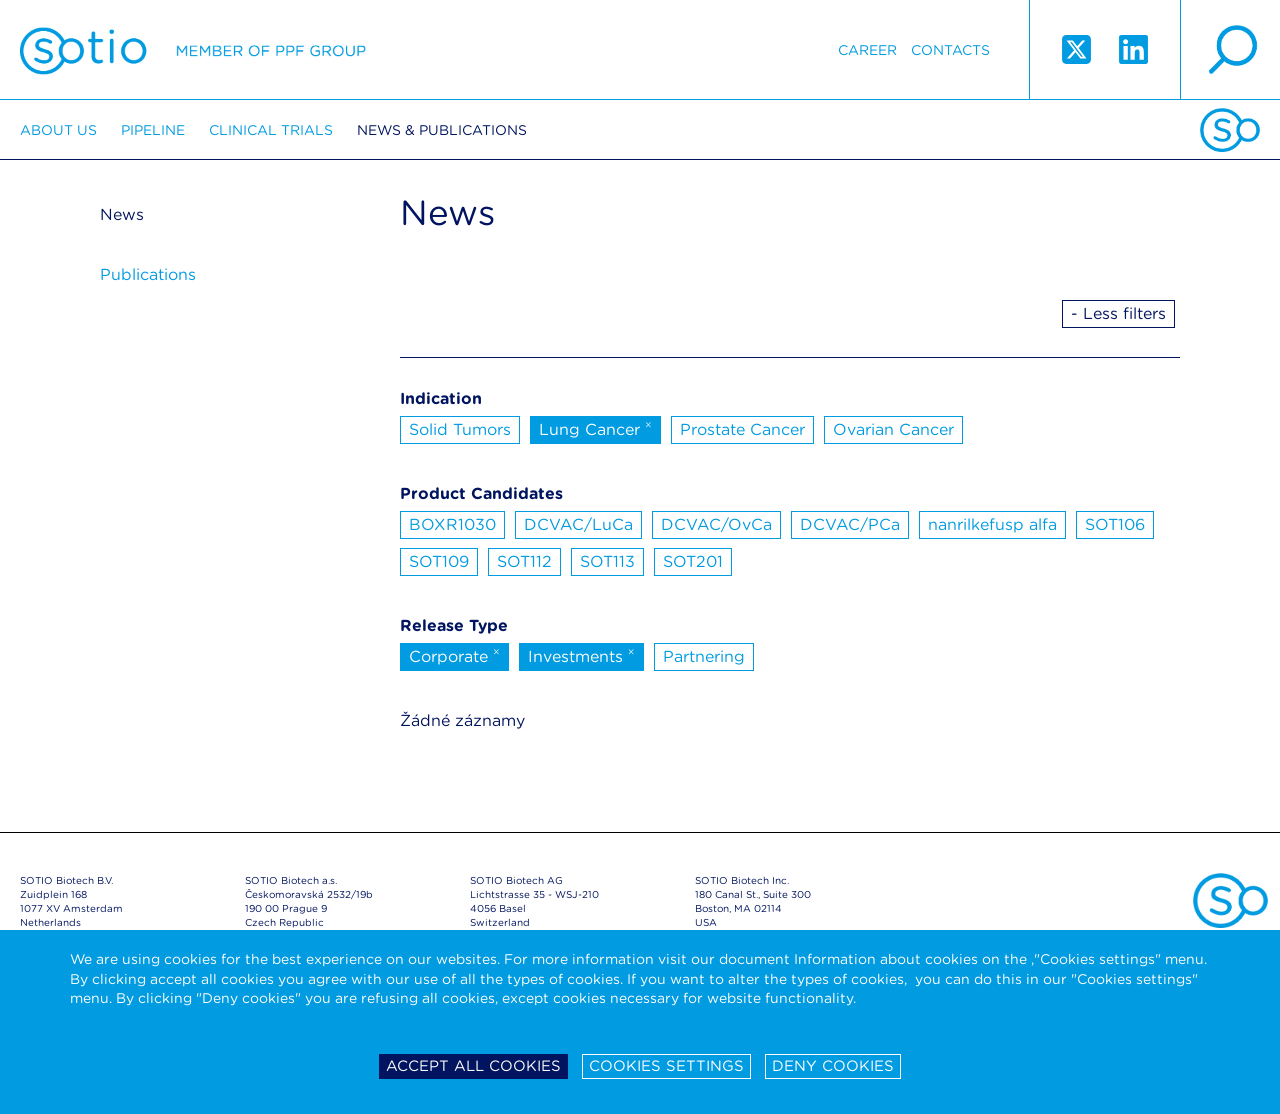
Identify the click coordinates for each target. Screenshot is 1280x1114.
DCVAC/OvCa (716, 524)
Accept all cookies (473, 1066)
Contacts (950, 50)
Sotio (193, 50)
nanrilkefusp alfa (992, 524)
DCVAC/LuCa (578, 524)
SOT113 (607, 561)
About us (58, 130)
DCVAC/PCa (850, 524)
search (1230, 50)
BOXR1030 (452, 524)
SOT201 (693, 561)
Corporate (454, 655)
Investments (581, 655)
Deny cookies (833, 1066)
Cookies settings (666, 1066)
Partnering (704, 656)
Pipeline (153, 130)
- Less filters (1118, 313)
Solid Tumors (460, 429)
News (122, 214)
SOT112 (524, 561)
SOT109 (439, 561)
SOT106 (1115, 524)
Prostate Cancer (742, 429)
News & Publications (442, 130)
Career (867, 50)
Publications (148, 274)
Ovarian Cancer (893, 429)
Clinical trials (271, 130)
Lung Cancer (595, 428)
